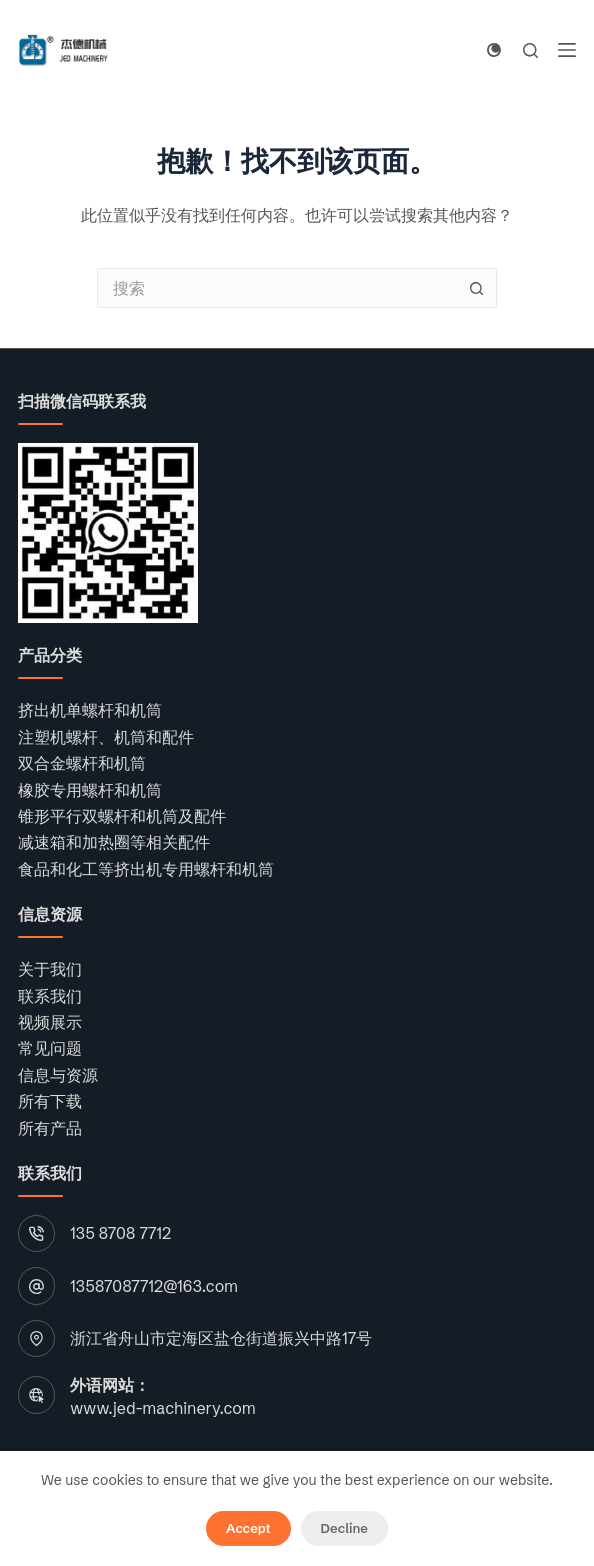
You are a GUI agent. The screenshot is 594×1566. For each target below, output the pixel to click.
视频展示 (50, 1022)
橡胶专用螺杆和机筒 (90, 790)
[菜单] (567, 50)
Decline (344, 1528)
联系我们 (50, 996)
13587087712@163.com (154, 1286)
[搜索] (530, 50)
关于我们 (50, 969)
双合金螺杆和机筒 (82, 763)
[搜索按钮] (477, 288)
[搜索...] (277, 288)
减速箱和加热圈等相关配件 (114, 842)
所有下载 (50, 1101)
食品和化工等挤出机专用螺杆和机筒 (146, 869)
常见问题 (50, 1048)
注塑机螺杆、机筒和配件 (106, 737)
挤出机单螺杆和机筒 (90, 710)
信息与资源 (58, 1075)
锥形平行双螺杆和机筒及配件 (122, 816)
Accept (248, 1528)
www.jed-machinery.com (162, 1408)
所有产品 (50, 1128)
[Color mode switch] (494, 50)
